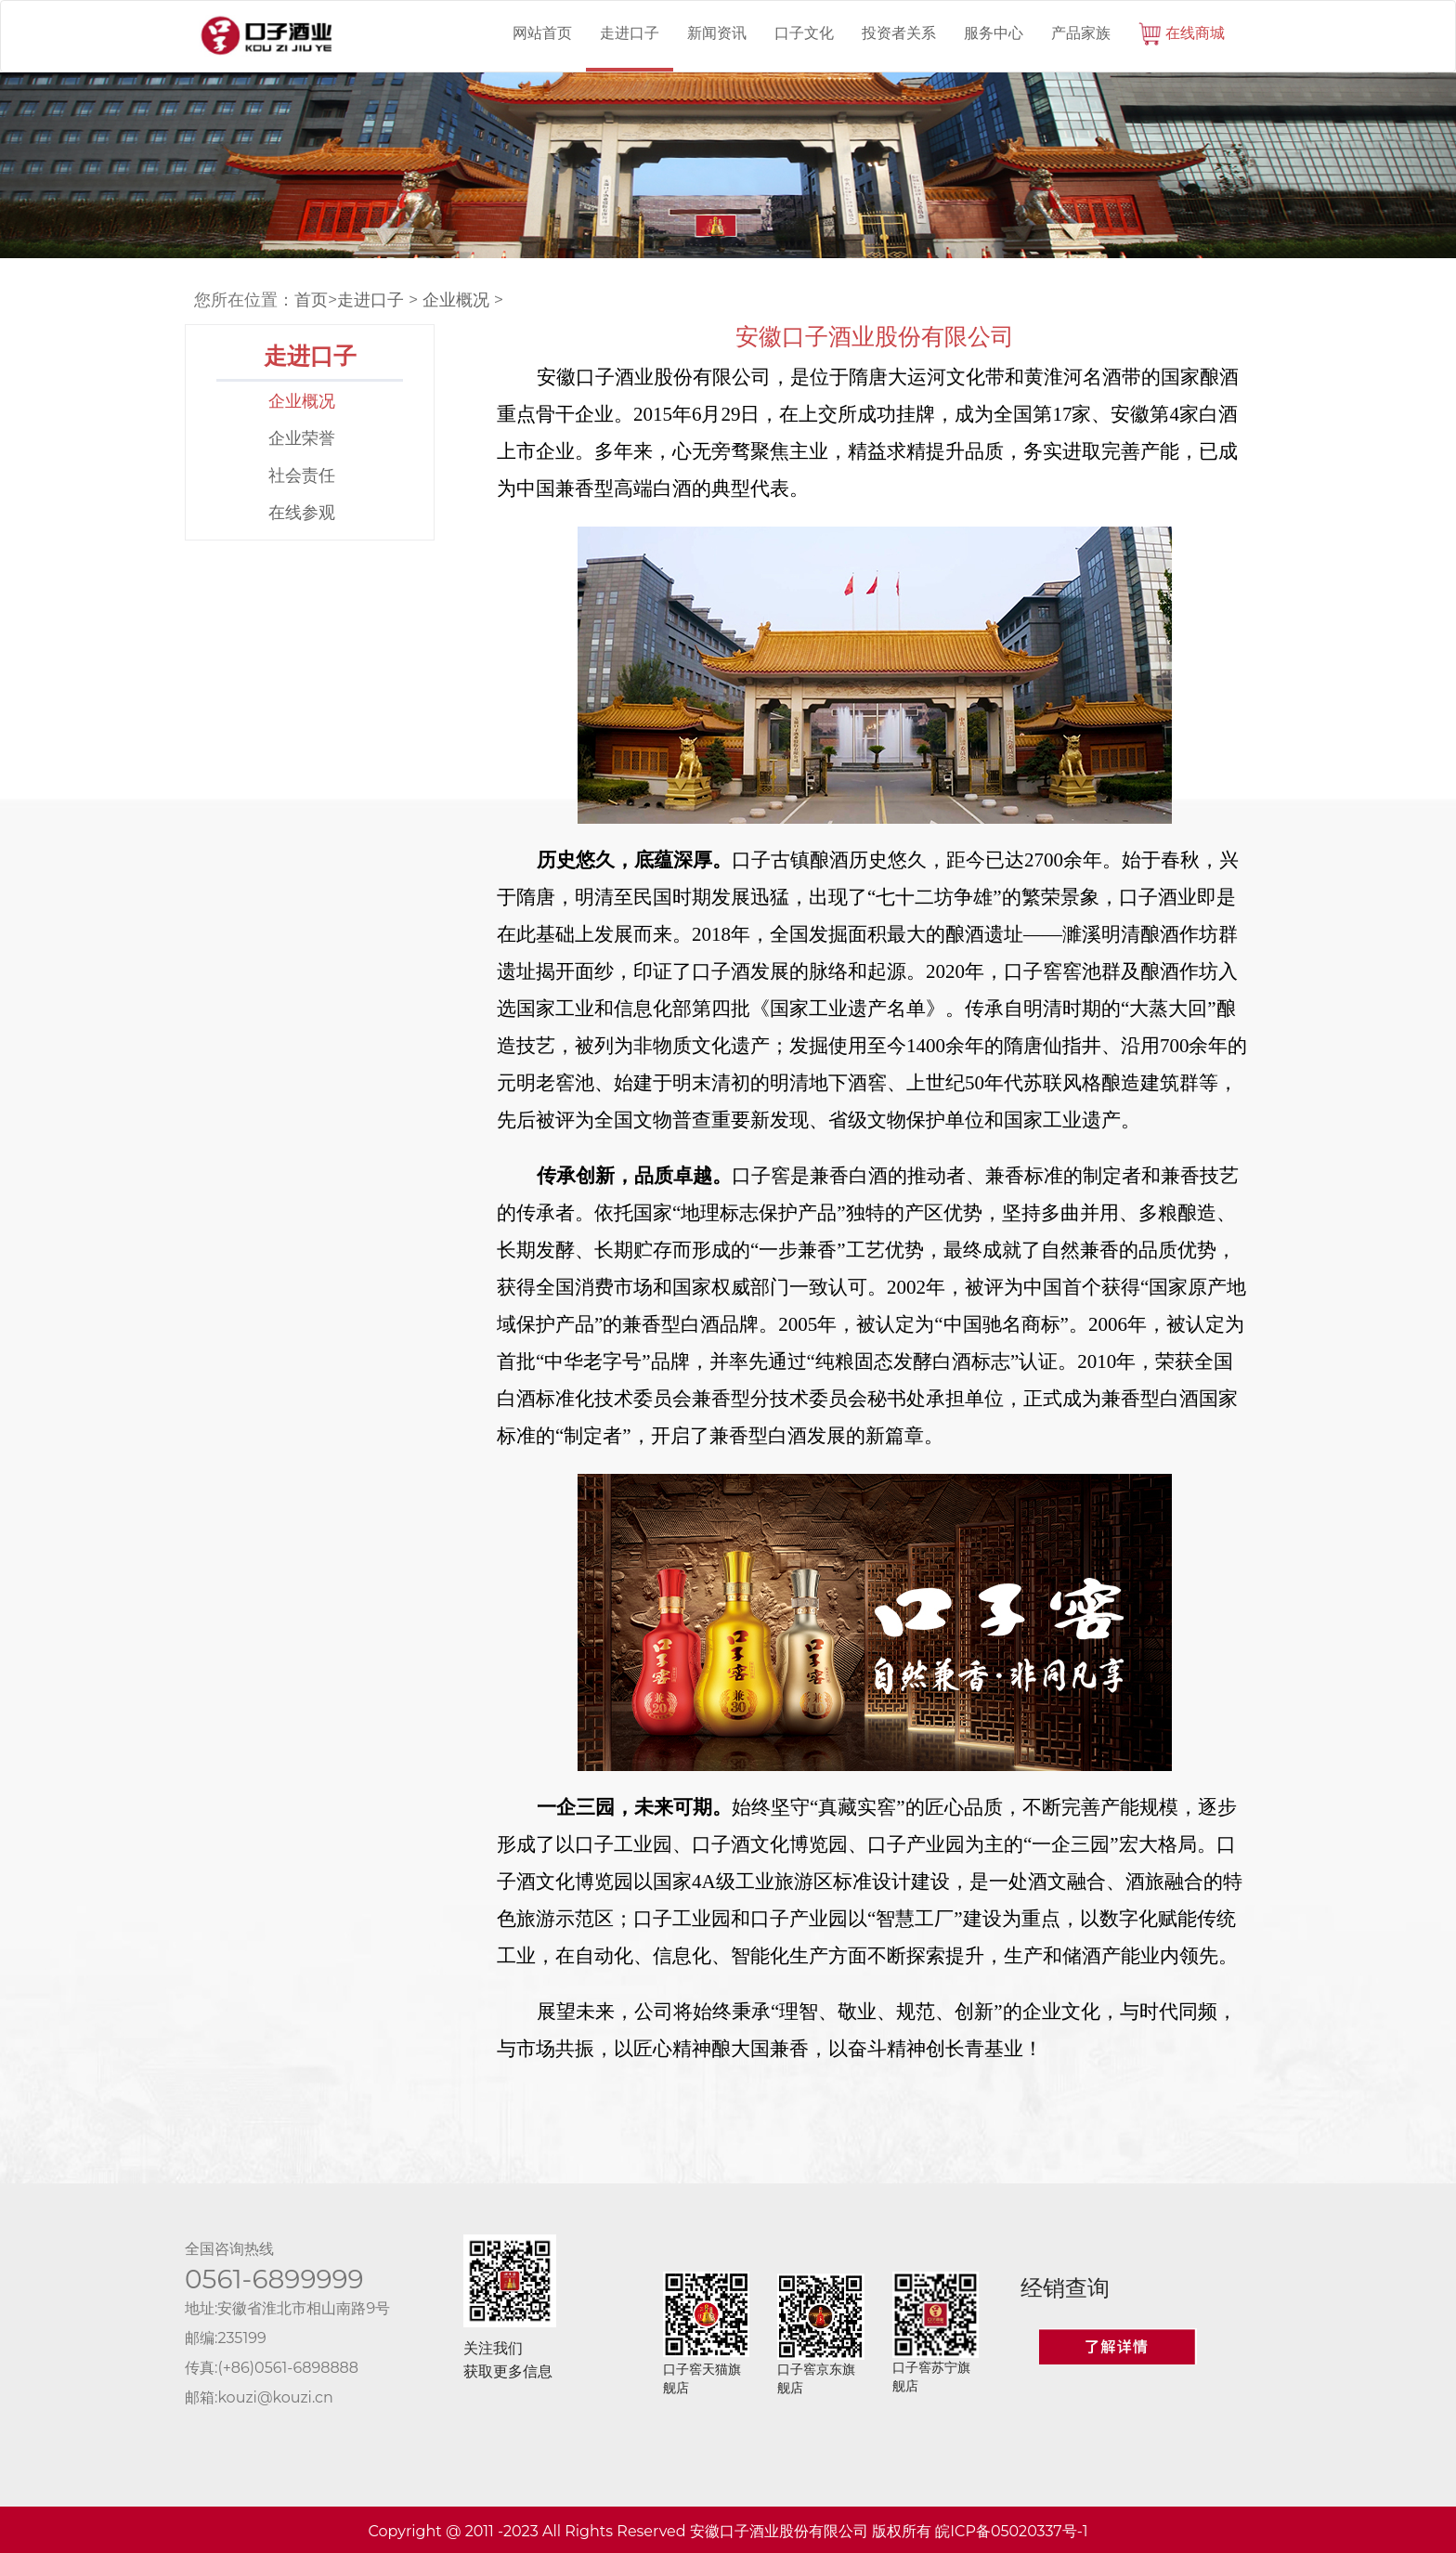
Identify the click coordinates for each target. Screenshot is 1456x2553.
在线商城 (1181, 34)
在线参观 (301, 512)
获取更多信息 (507, 2371)
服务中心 (993, 33)
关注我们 (493, 2348)
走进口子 (629, 33)
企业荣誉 (301, 438)
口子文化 (804, 33)
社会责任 (301, 475)
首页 (311, 300)
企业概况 (455, 300)
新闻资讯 (717, 33)
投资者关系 (899, 33)
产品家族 (1081, 33)
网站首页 (542, 33)
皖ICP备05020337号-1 (1011, 2531)
